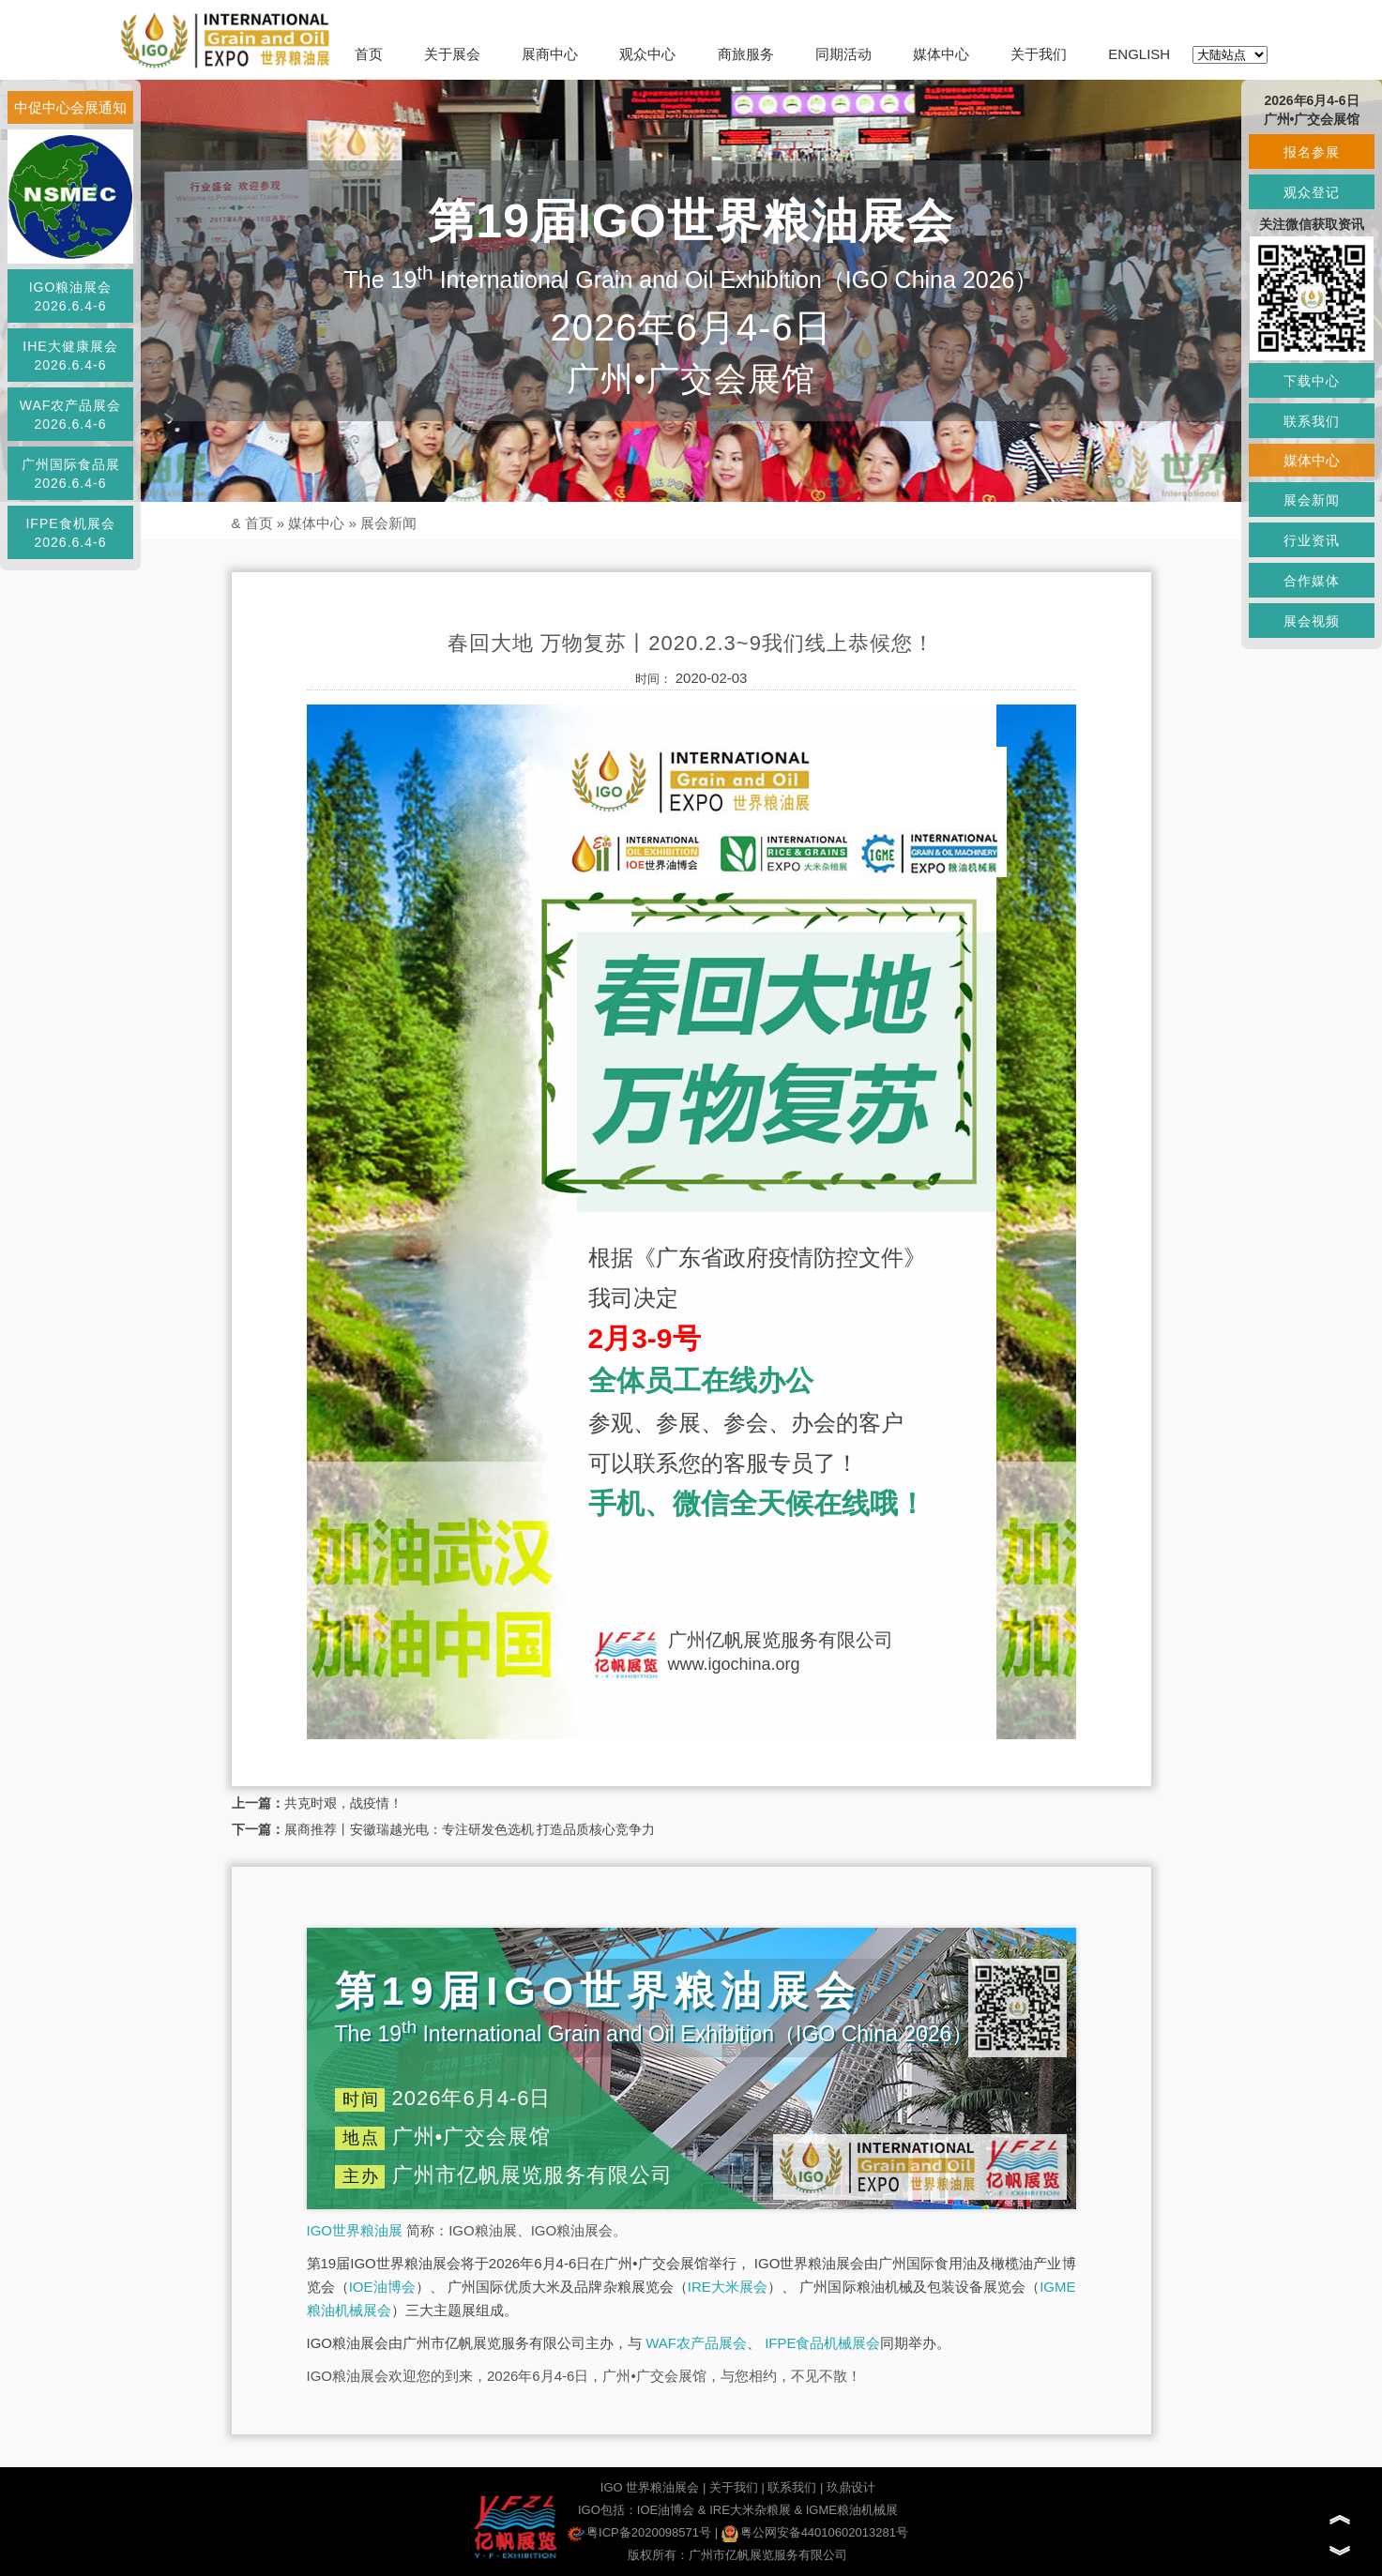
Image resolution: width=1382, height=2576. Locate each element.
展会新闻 (388, 523)
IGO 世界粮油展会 (649, 2487)
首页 (369, 54)
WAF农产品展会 (696, 2343)
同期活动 (843, 54)
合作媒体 (1311, 580)
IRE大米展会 (727, 2287)
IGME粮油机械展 (852, 2510)
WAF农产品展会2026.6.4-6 (71, 415)
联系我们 (791, 2487)
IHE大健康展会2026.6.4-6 (70, 355)
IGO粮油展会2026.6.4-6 (71, 296)
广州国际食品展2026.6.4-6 (71, 474)
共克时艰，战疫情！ (343, 1803)
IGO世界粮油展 (355, 2230)
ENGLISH (1139, 54)
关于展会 (452, 54)
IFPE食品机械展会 (822, 2343)
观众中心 (647, 54)
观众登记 (1311, 192)
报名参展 (1311, 151)
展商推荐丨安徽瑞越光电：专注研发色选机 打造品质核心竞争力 (470, 1829)
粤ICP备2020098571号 (639, 2532)
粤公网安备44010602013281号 (814, 2532)
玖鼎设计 (851, 2487)
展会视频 (1311, 621)
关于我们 (1038, 54)
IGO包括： (607, 2510)
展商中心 (550, 54)
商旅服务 (746, 54)
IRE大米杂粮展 (750, 2510)
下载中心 (1311, 380)
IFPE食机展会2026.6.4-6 (69, 533)
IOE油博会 (382, 2287)
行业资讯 (1311, 540)
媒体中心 (941, 54)
